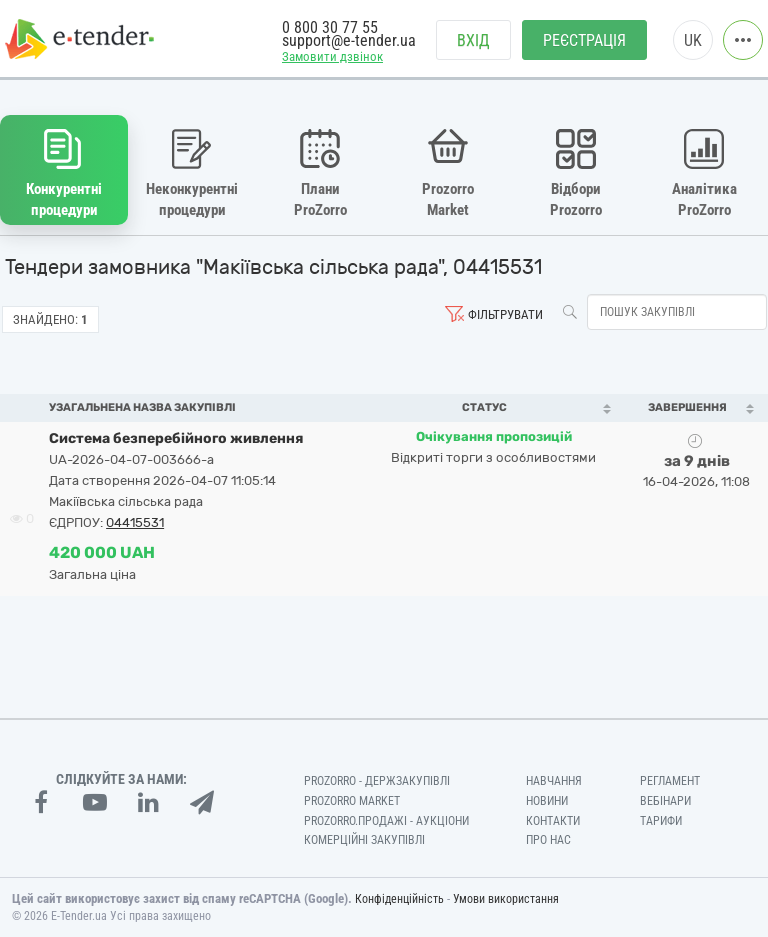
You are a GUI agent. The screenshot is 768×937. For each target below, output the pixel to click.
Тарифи (661, 821)
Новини (547, 801)
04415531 (135, 522)
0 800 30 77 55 (330, 27)
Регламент (670, 781)
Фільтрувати (505, 314)
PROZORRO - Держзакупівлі (377, 781)
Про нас (548, 840)
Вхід (473, 40)
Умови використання (506, 899)
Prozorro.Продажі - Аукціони (386, 821)
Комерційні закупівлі (364, 840)
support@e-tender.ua (349, 40)
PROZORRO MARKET (352, 801)
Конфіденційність (399, 899)
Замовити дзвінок (332, 56)
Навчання (554, 781)
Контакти (553, 821)
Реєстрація (584, 40)
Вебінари (665, 801)
